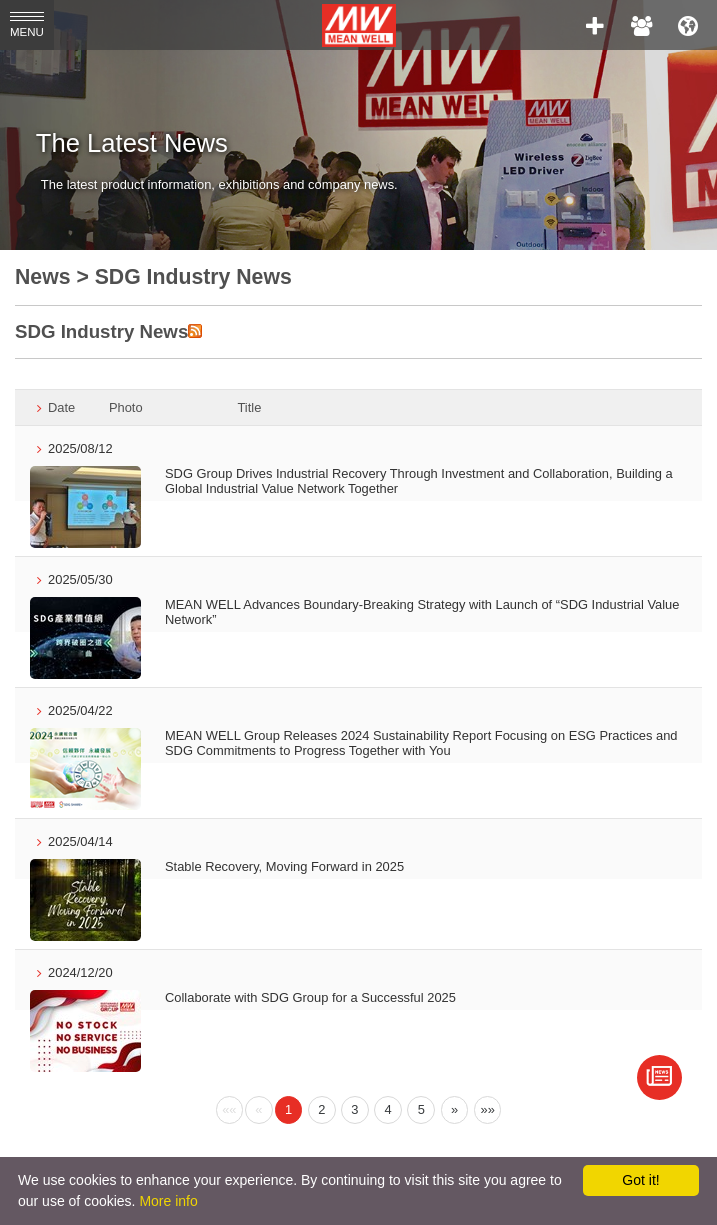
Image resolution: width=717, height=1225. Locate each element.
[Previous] (230, 1110)
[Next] (455, 1110)
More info (168, 1201)
